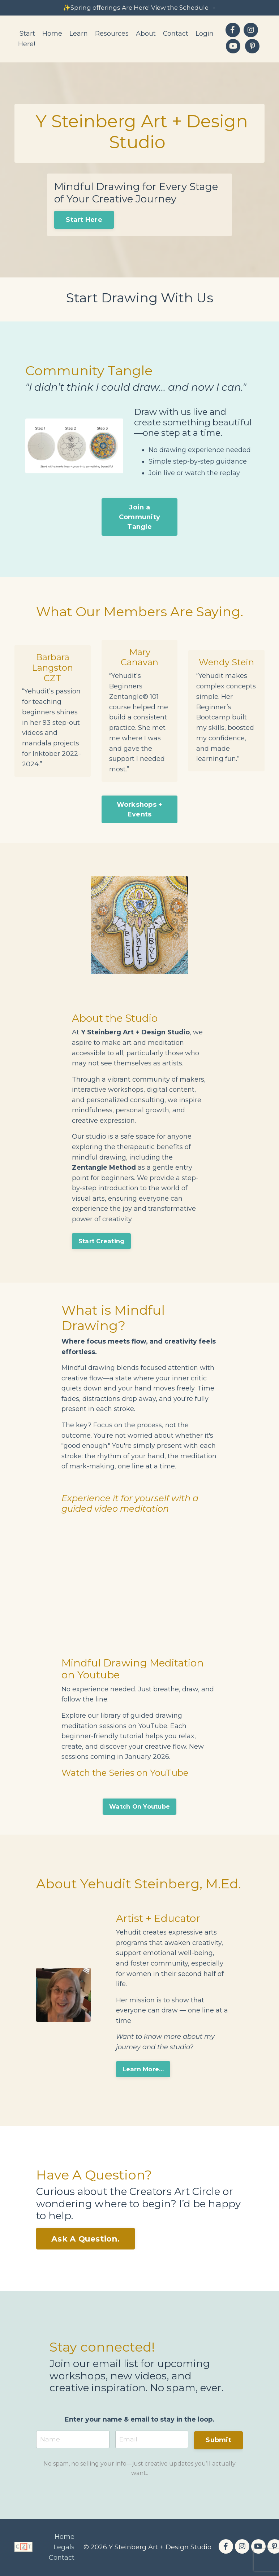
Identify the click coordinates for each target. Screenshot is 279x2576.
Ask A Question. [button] (85, 2237)
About (146, 34)
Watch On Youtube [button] (139, 1804)
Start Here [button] (84, 220)
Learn (78, 34)
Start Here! (26, 39)
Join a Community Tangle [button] (139, 518)
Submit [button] (218, 2440)
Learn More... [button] (143, 2068)
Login (205, 34)
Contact (176, 34)
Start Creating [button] (102, 1236)
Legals (63, 2547)
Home (52, 34)
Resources (112, 34)
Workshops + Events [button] (140, 801)
